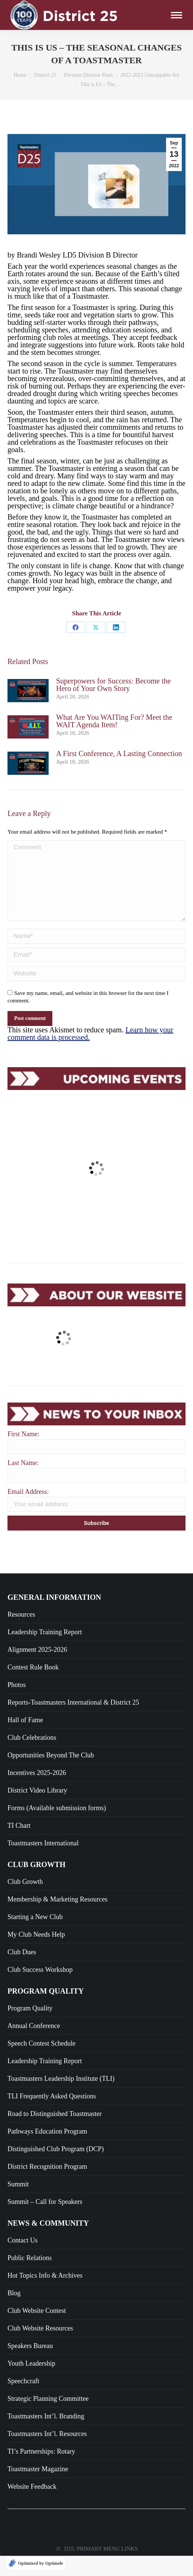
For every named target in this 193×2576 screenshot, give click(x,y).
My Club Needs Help (36, 2034)
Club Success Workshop (40, 2069)
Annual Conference (33, 2125)
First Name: (23, 1534)
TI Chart (18, 1925)
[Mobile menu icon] (177, 15)
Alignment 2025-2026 (37, 1749)
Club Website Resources (40, 2428)
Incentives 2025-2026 (36, 1872)
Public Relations (29, 2358)
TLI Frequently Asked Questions (51, 2196)
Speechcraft (23, 2481)
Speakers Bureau (30, 2445)
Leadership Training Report (44, 1732)
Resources (21, 1714)
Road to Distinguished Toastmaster (54, 2213)
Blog (14, 2393)
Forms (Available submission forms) (56, 1908)
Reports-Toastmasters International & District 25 (73, 1802)
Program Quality (29, 2108)
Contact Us (22, 2340)
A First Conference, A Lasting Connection (119, 753)
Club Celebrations (31, 1837)
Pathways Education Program (47, 2231)
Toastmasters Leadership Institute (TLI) (60, 2178)
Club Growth (25, 1981)
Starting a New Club (34, 2017)
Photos (16, 1784)
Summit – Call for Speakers (44, 2301)
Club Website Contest (36, 2410)
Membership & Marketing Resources (57, 1999)
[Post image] (28, 690)
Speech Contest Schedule (41, 2143)
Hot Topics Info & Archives (44, 2375)
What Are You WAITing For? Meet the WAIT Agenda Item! (114, 720)
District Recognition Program (47, 2266)
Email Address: (28, 1591)
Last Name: (23, 1562)
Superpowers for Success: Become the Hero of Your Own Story (113, 684)
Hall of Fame (25, 1820)
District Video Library (37, 1890)
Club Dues (21, 2052)
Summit (18, 2284)
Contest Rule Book (33, 1767)
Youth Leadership (31, 2463)
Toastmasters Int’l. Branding (45, 2516)
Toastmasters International (43, 1943)
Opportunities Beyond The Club (50, 1855)
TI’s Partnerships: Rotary (41, 2551)
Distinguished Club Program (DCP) (55, 2249)
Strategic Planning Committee (48, 2498)
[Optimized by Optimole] (36, 2563)
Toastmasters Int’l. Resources (47, 2533)
